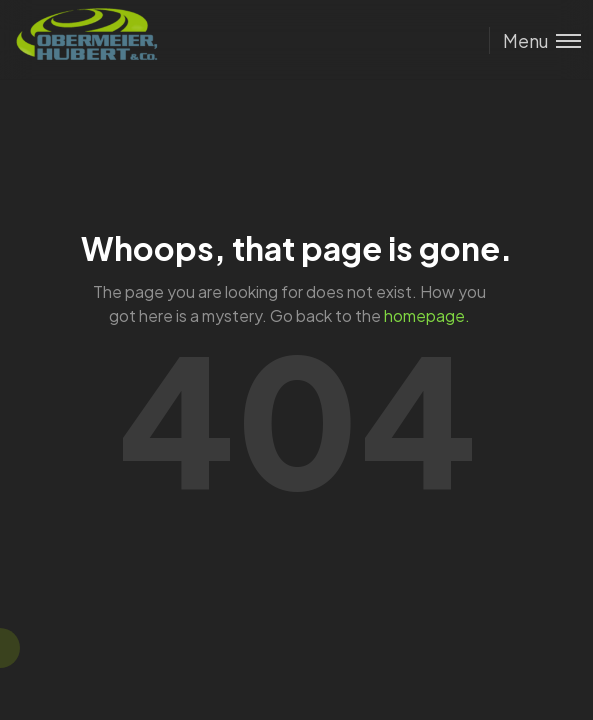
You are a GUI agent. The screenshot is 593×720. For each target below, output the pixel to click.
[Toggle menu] (535, 40)
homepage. (427, 315)
